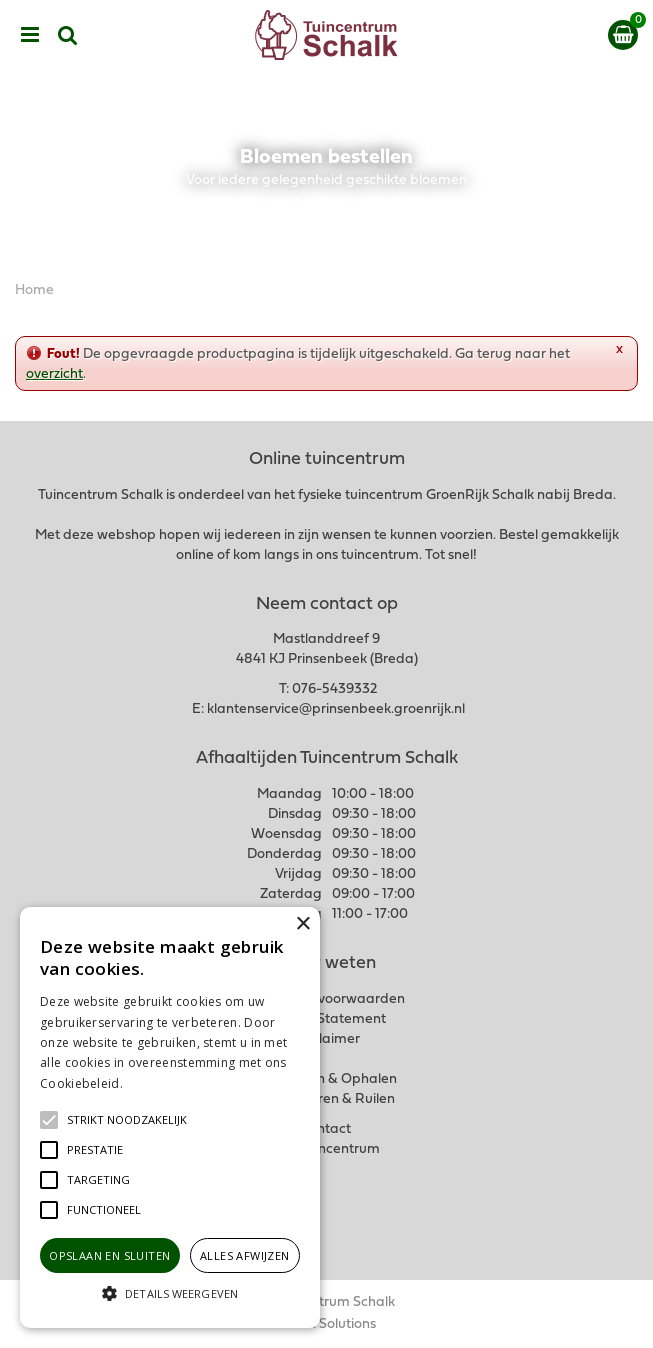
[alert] (170, 1117)
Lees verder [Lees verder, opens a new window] (160, 1083)
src (68, 35)
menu (30, 35)
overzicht (54, 374)
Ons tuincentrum (327, 1149)
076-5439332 (334, 689)
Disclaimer (326, 1039)
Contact (325, 1129)
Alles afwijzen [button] (245, 1255)
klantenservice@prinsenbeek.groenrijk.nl (336, 709)
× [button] (302, 924)
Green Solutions (326, 1324)
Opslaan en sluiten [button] (109, 1255)
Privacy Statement (326, 1019)
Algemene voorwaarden (327, 999)
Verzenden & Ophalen (327, 1079)
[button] (127, 1120)
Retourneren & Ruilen (326, 1099)
